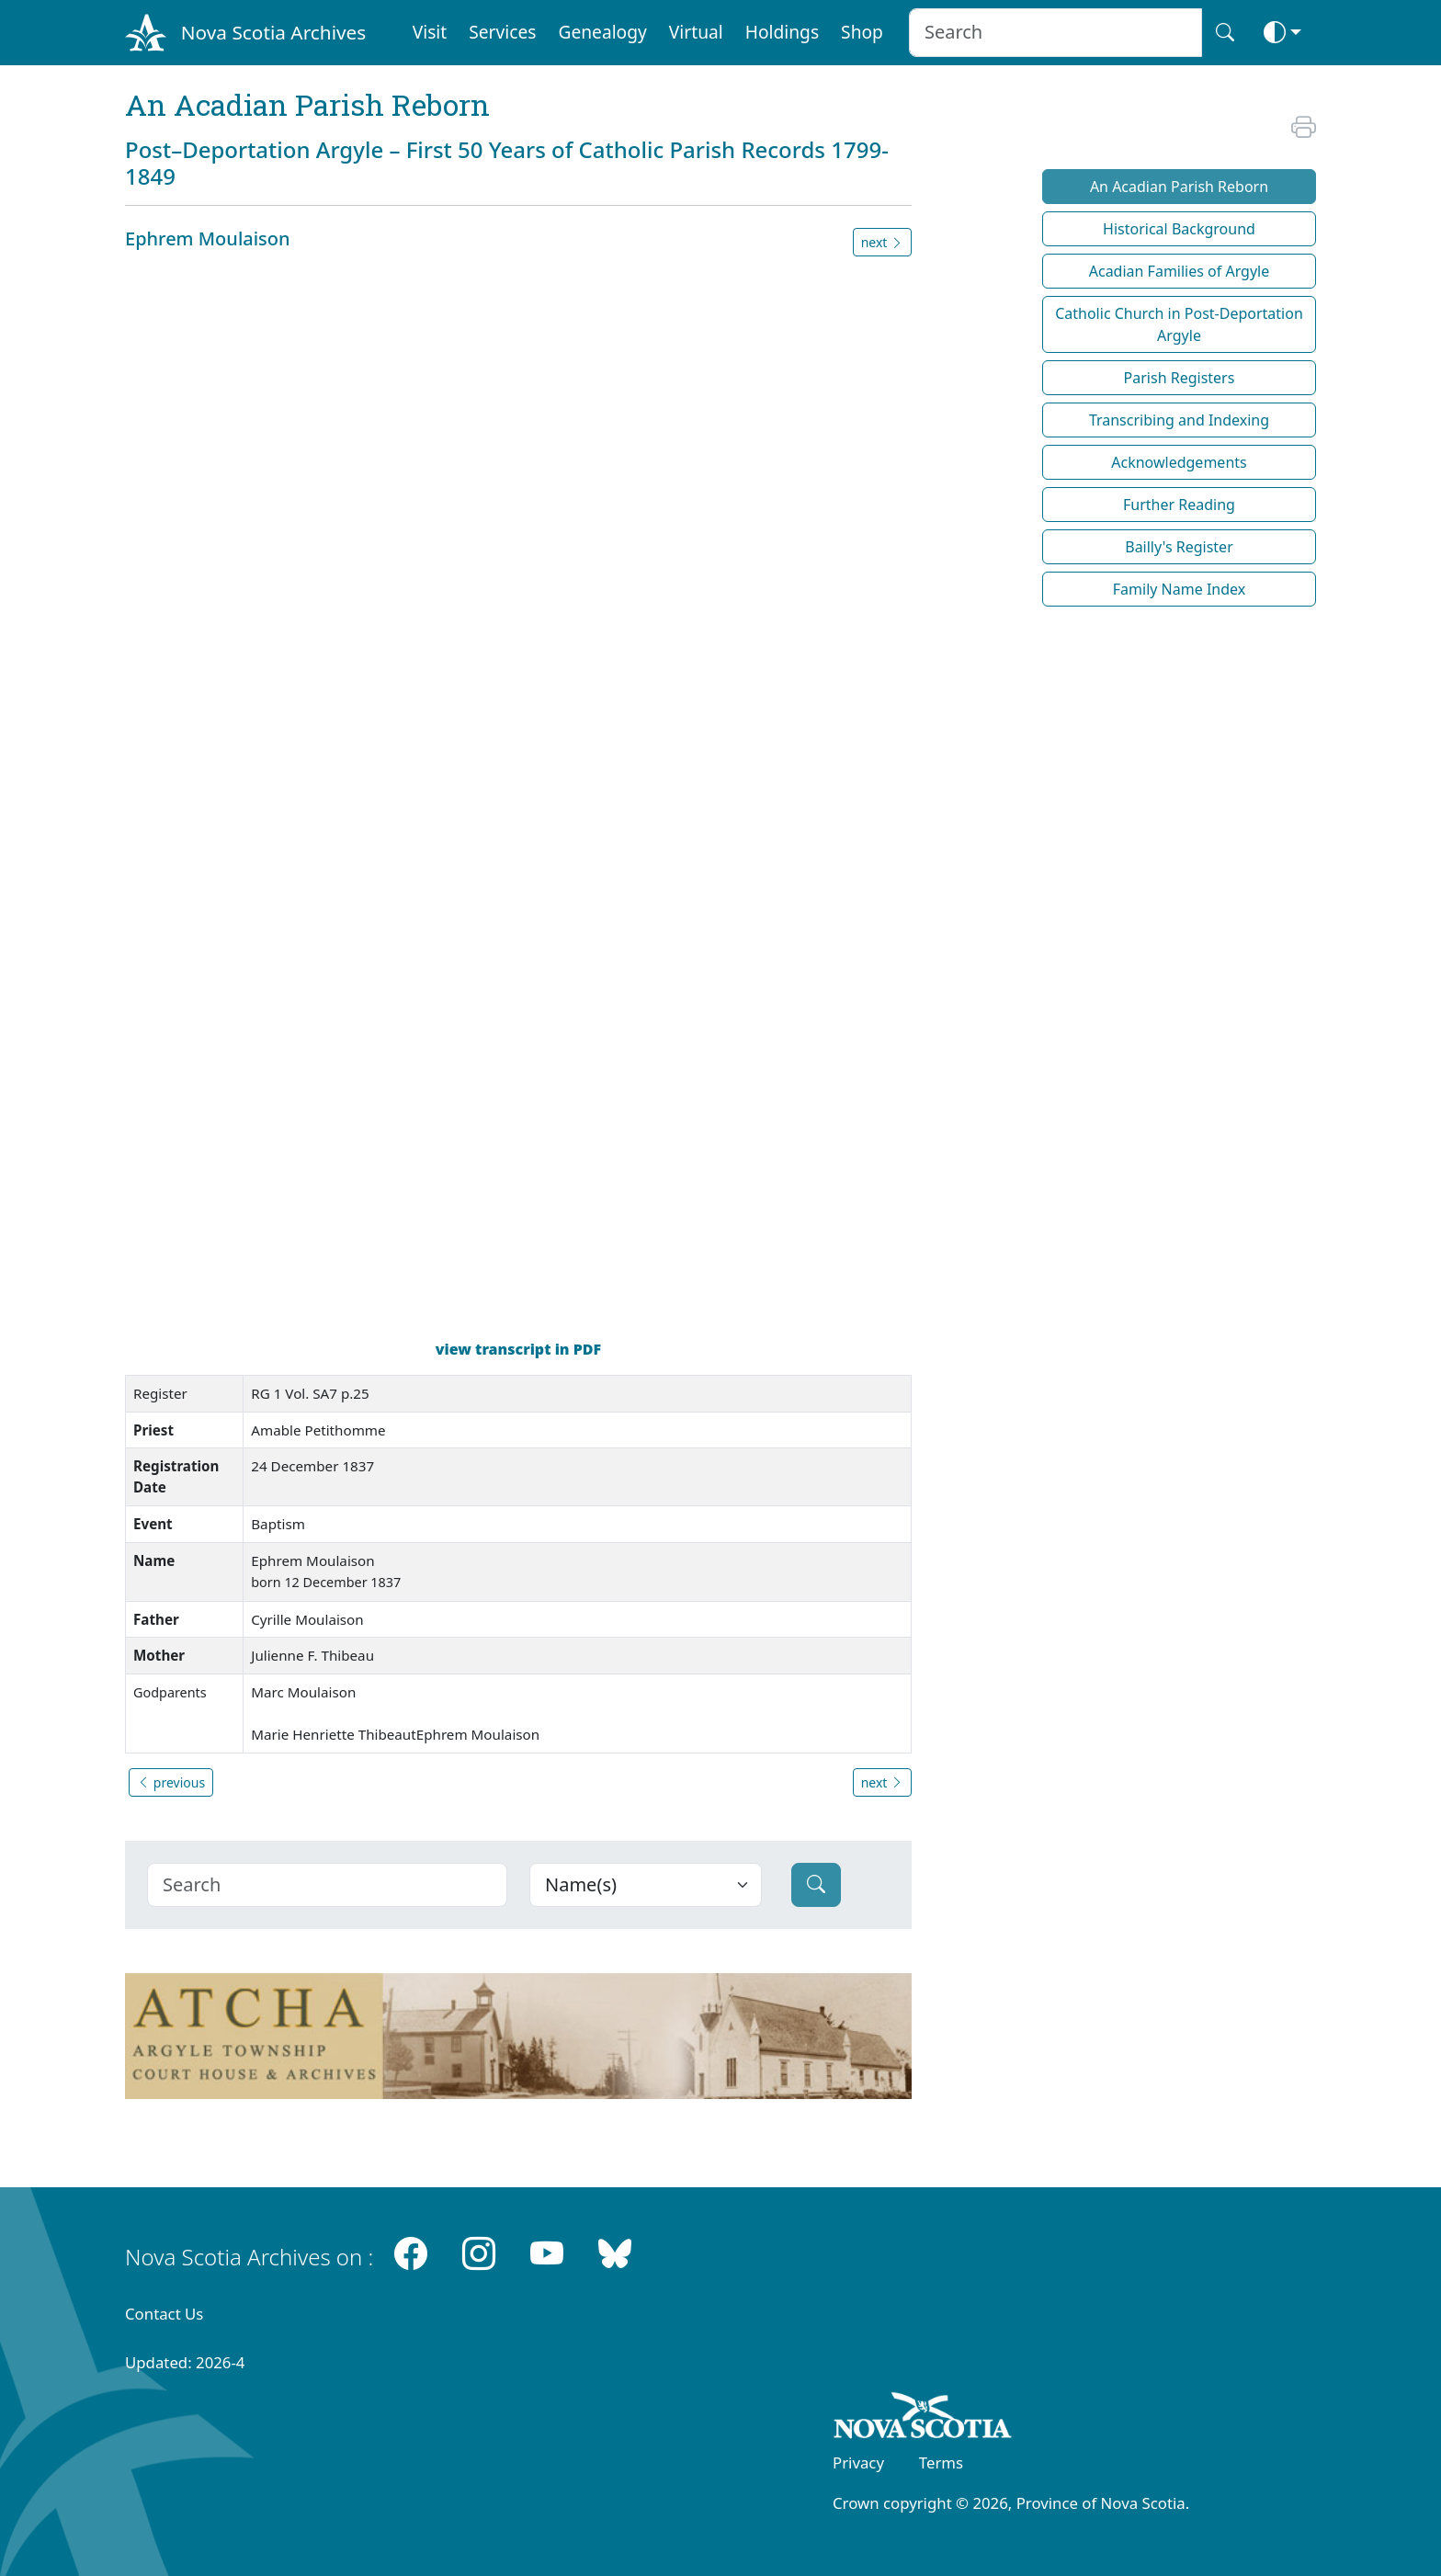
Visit (430, 31)
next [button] (882, 242)
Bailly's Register (1179, 547)
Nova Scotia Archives (273, 32)
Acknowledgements (1178, 462)
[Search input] (1055, 32)
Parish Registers (1179, 378)
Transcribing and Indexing (1179, 420)
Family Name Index (1179, 589)
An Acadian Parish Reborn (1179, 186)
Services (502, 31)
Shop (862, 31)
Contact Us (164, 2313)
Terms (941, 2462)
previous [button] (171, 1782)
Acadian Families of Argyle (1179, 271)
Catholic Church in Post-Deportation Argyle (1179, 324)
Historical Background (1179, 229)
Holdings (782, 31)
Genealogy (602, 31)
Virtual (696, 31)
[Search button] (1225, 32)
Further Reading (1179, 504)
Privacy (858, 2462)
